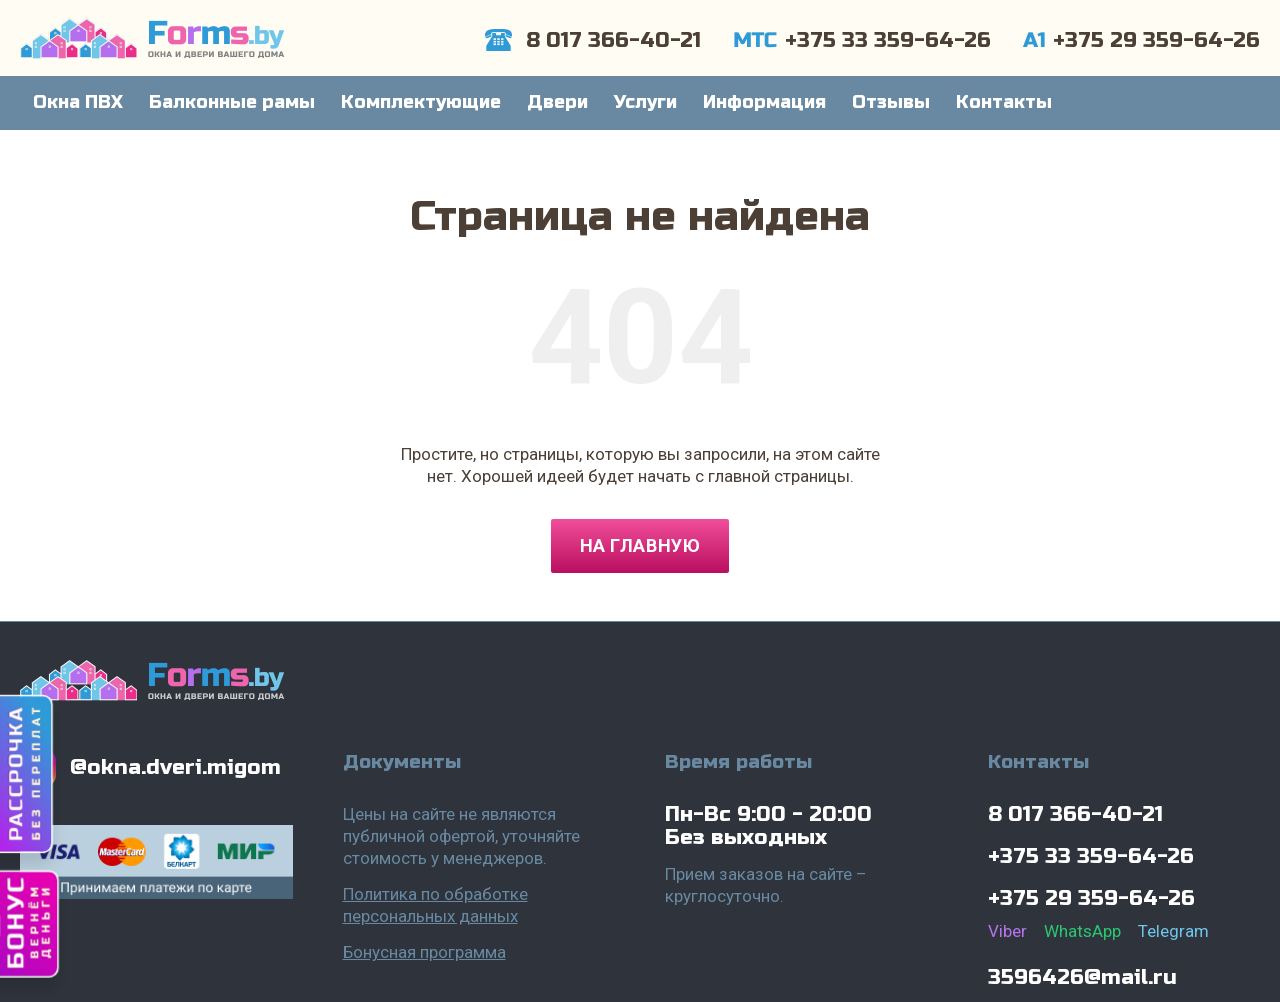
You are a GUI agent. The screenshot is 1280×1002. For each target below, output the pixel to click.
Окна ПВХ (78, 102)
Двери (557, 102)
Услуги (645, 102)
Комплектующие (421, 102)
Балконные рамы (232, 102)
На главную (640, 545)
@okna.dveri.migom (175, 767)
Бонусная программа (424, 952)
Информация (764, 102)
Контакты (1004, 102)
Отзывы (891, 102)
